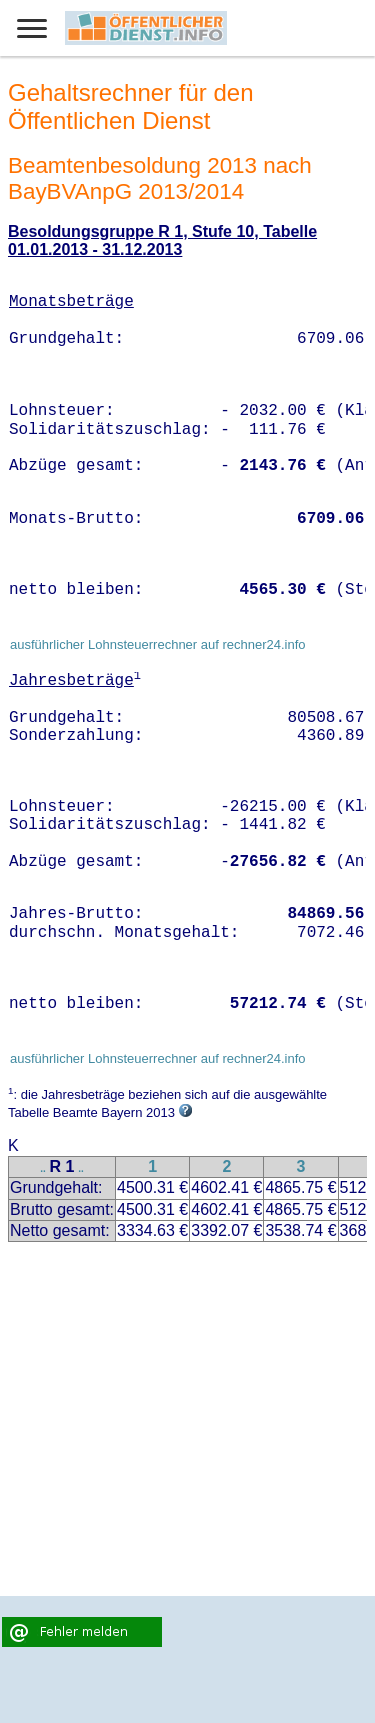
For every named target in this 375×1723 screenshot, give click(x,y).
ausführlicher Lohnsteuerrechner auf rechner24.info (158, 644)
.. (43, 1168)
